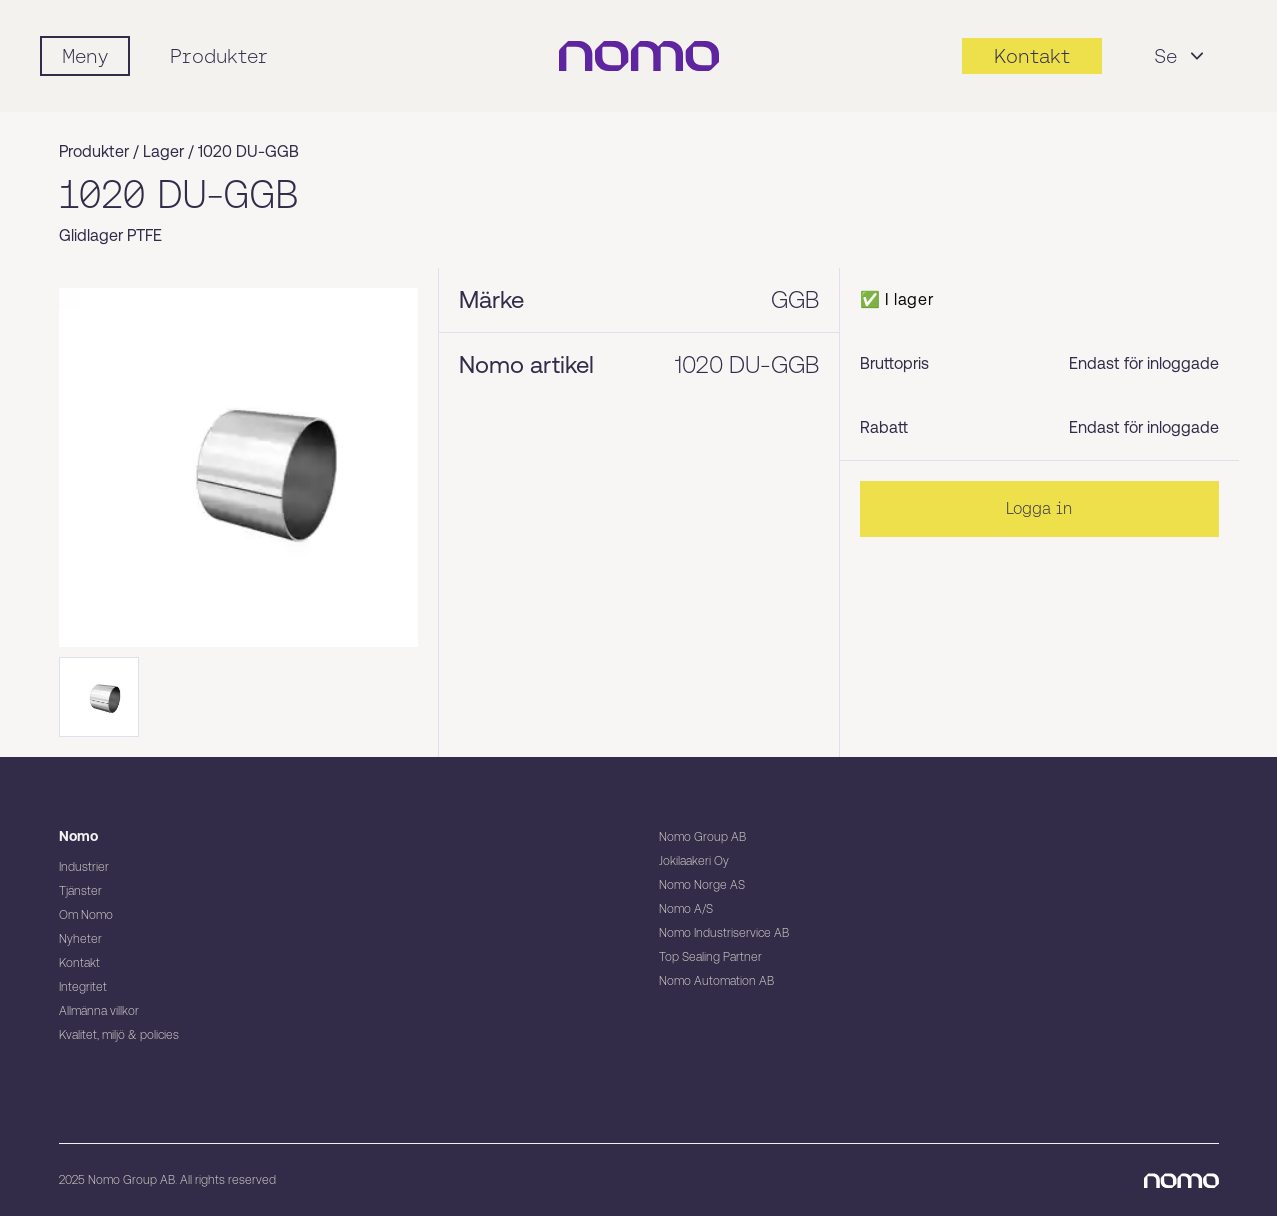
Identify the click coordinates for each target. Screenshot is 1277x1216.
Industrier (84, 867)
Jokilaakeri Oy (694, 861)
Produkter (219, 56)
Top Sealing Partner (710, 957)
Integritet (83, 987)
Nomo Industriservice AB (724, 933)
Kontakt (79, 963)
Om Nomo (86, 915)
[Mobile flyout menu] (85, 56)
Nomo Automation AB (716, 981)
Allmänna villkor (99, 1011)
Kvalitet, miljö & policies (119, 1035)
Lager (163, 151)
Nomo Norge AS (702, 885)
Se (1181, 56)
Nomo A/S (686, 909)
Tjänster (80, 891)
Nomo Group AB (702, 837)
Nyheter (80, 939)
